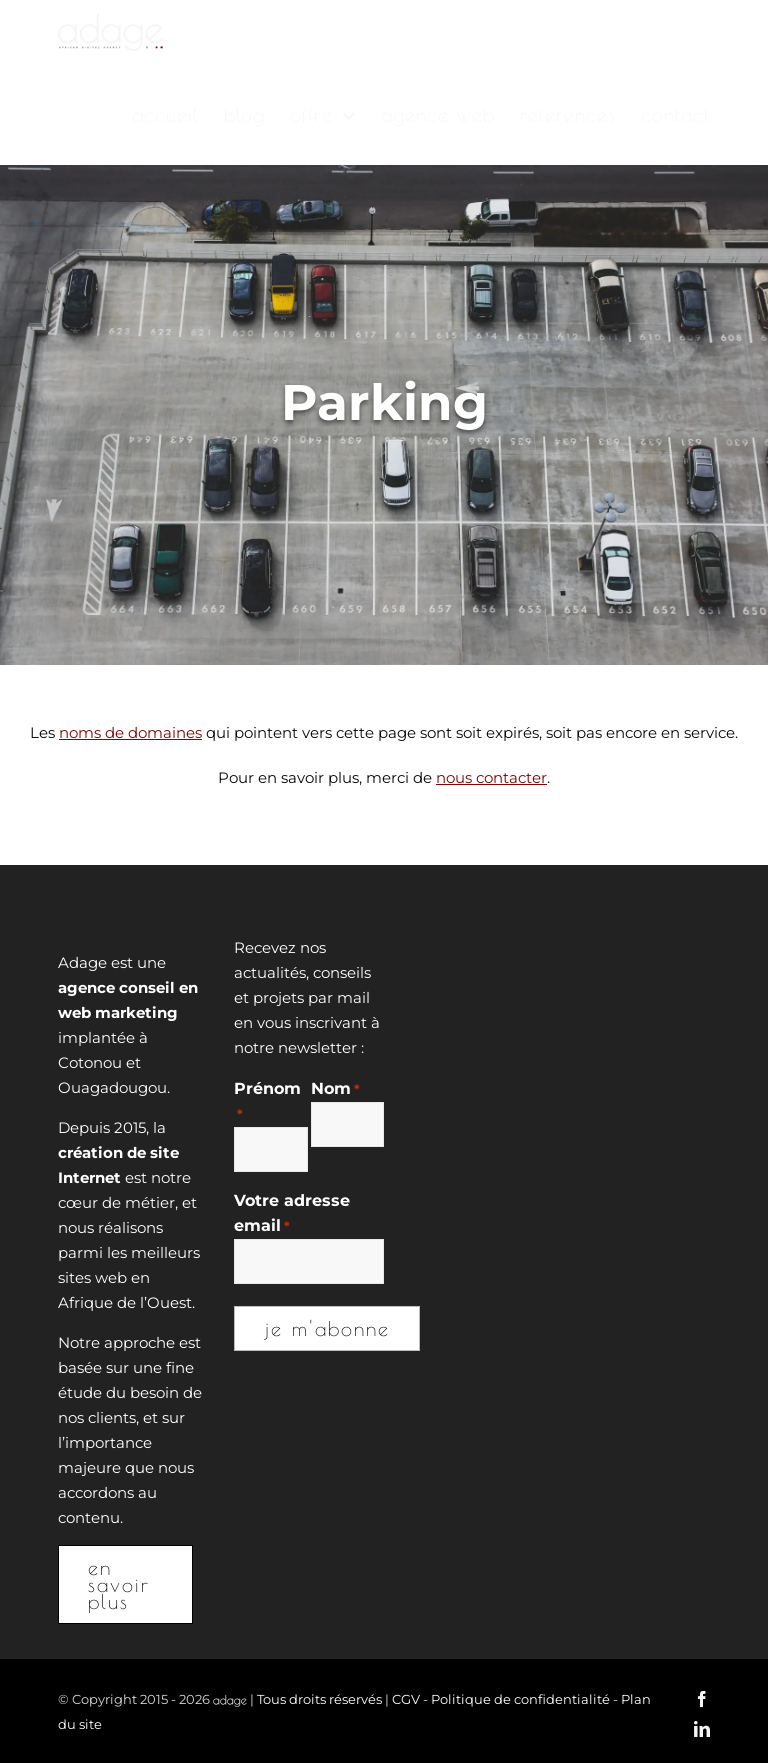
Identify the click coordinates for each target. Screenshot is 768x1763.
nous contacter (491, 777)
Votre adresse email (292, 1215)
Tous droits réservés (319, 1699)
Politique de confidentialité (520, 1699)
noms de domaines (130, 732)
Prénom (267, 1103)
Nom (335, 1089)
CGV (406, 1699)
